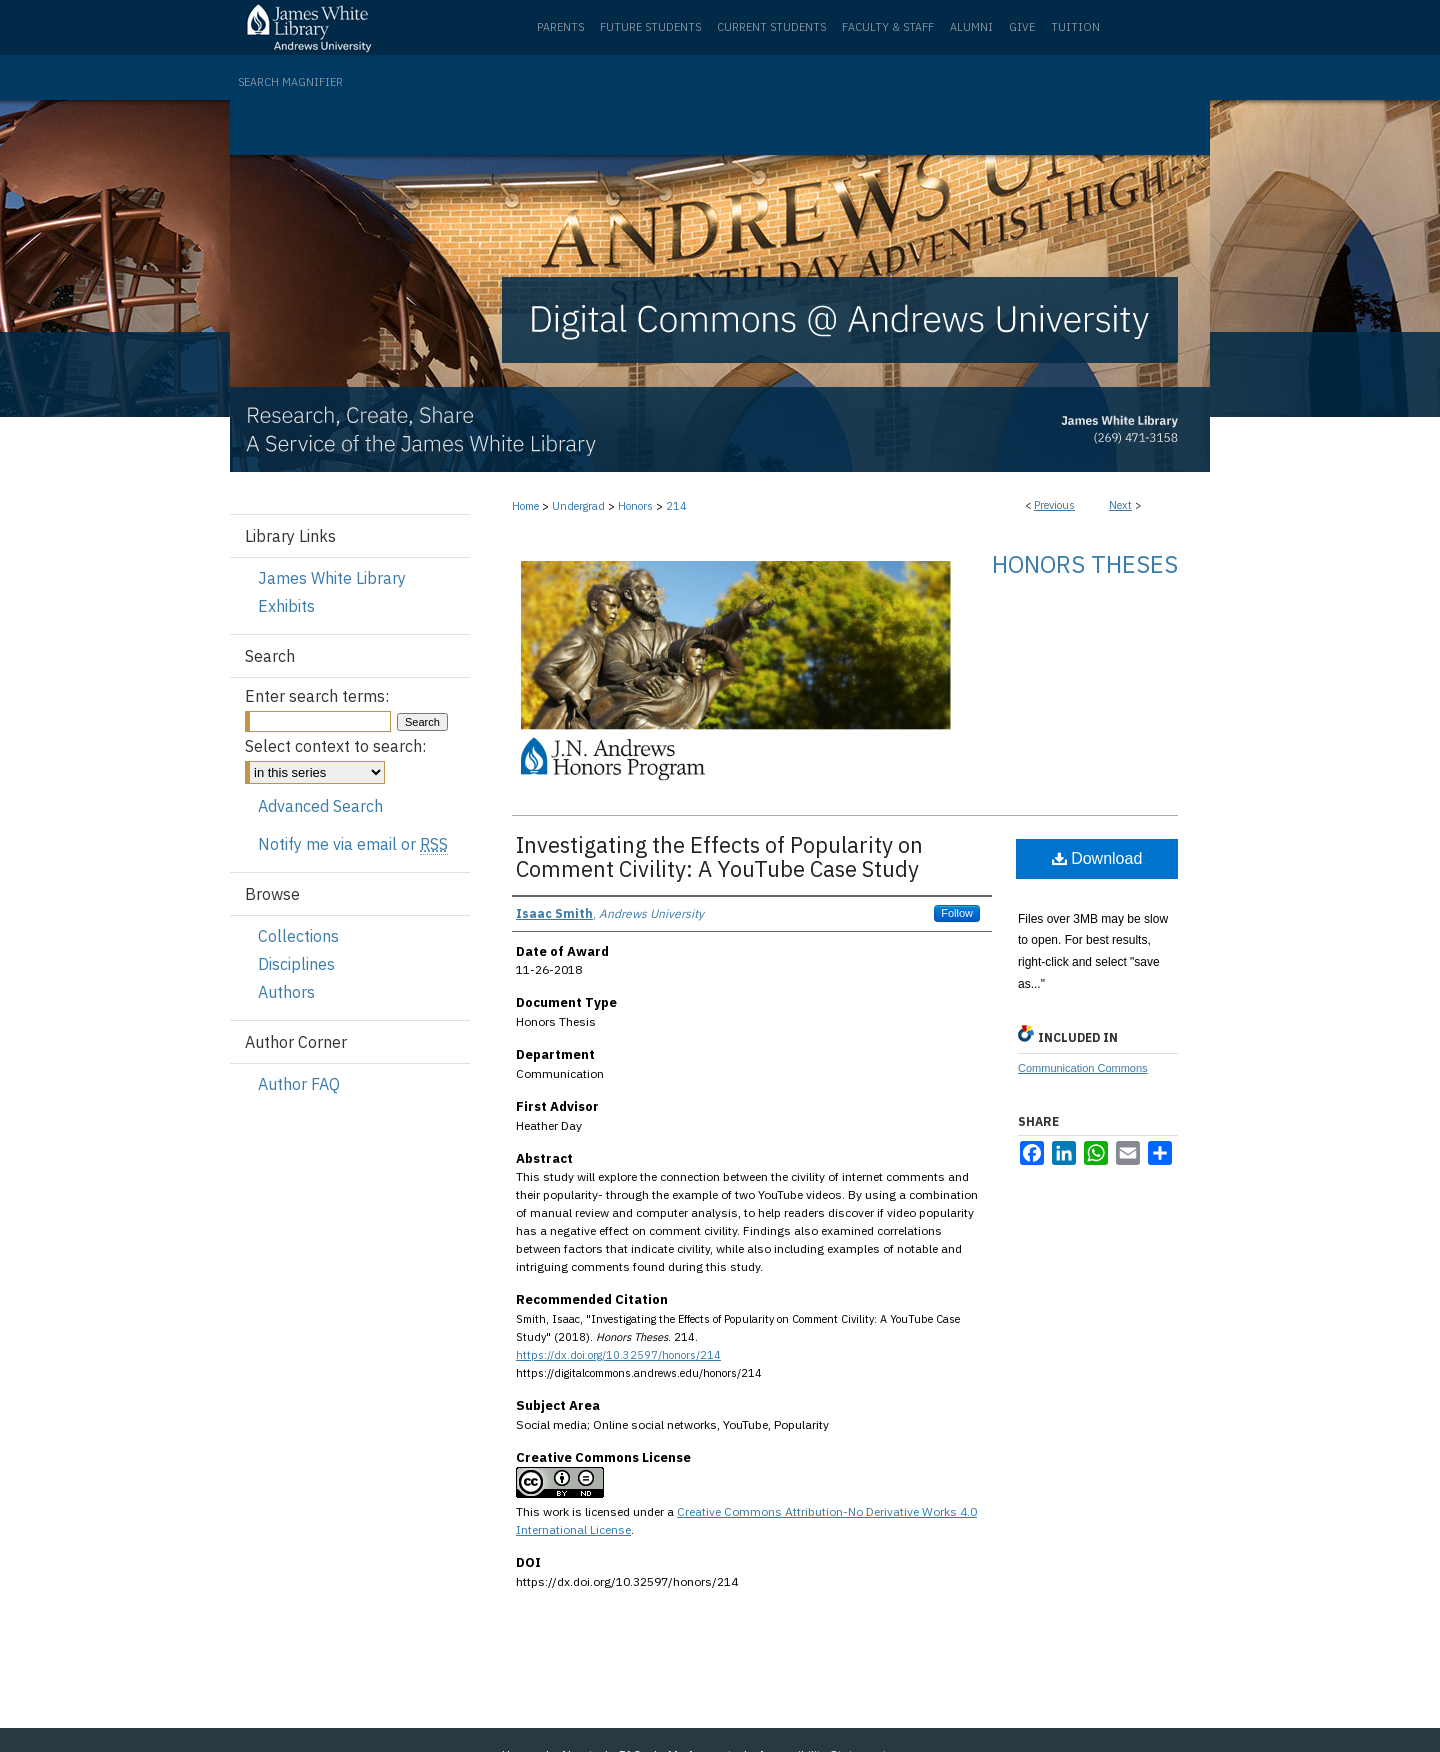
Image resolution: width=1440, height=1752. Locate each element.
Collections (298, 936)
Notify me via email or (353, 844)
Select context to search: (335, 746)
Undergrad (578, 506)
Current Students (771, 27)
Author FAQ (299, 1084)
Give (1022, 27)
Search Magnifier (290, 82)
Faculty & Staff (888, 27)
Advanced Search (320, 806)
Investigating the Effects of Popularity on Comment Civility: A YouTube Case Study (719, 856)
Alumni (971, 27)
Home (525, 506)
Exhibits (286, 606)
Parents (560, 27)
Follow (957, 913)
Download (1097, 858)
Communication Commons (1083, 1068)
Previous (1054, 505)
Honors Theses (1085, 564)
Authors (286, 992)
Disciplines (296, 964)
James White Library (332, 578)
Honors (635, 506)
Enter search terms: (317, 696)
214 (676, 506)
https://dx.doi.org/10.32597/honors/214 (618, 1355)
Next (1120, 505)
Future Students (650, 27)
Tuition (1075, 27)
